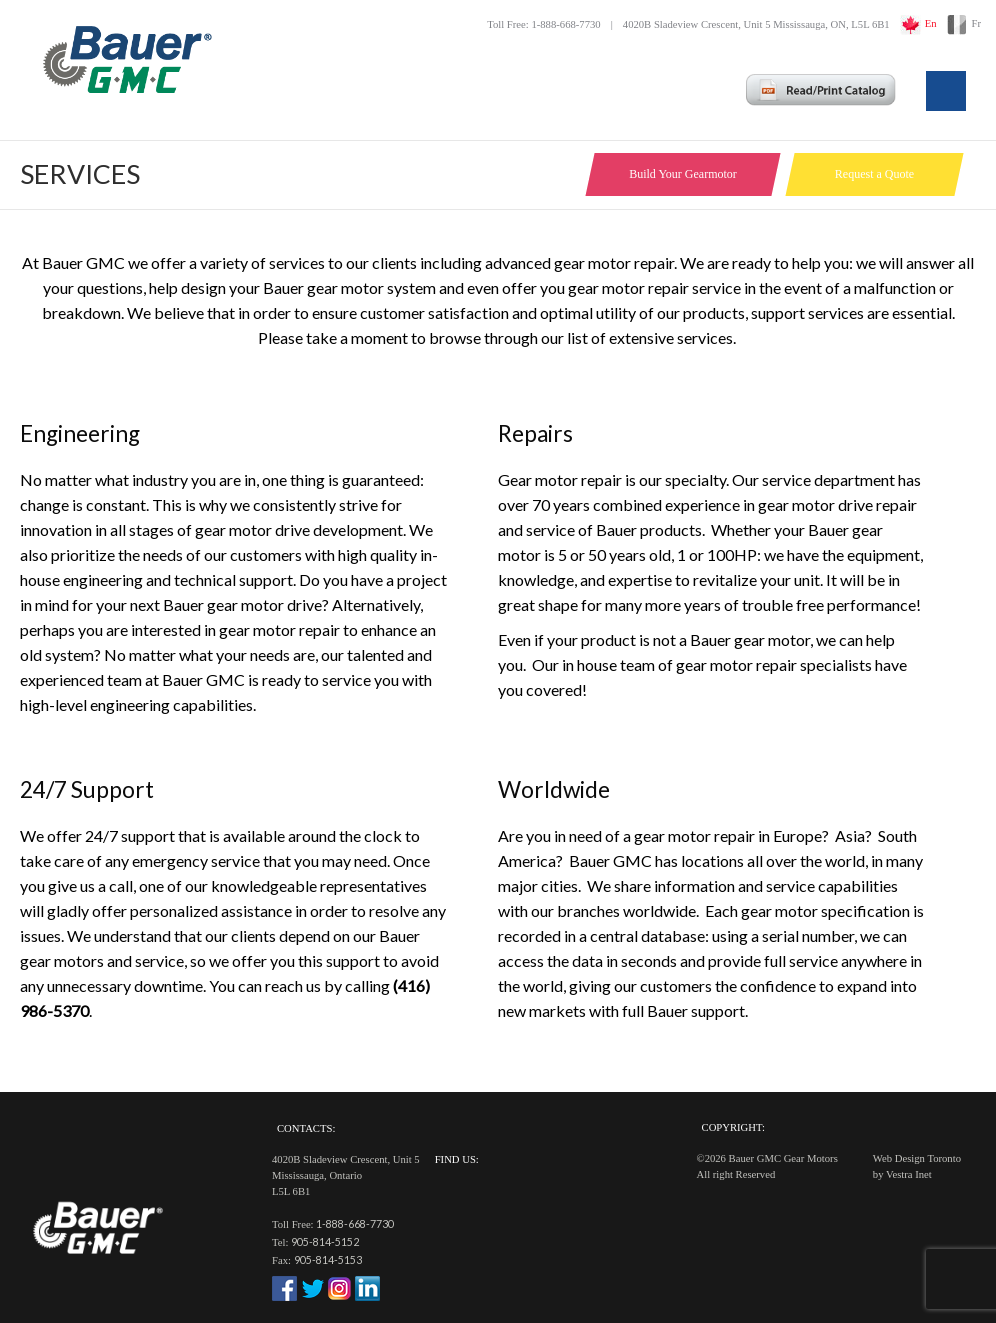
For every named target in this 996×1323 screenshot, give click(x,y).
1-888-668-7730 (355, 1223)
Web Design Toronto (917, 1158)
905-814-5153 (328, 1259)
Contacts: (306, 1128)
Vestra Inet (909, 1174)
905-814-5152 (325, 1241)
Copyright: (733, 1127)
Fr (976, 23)
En (931, 23)
